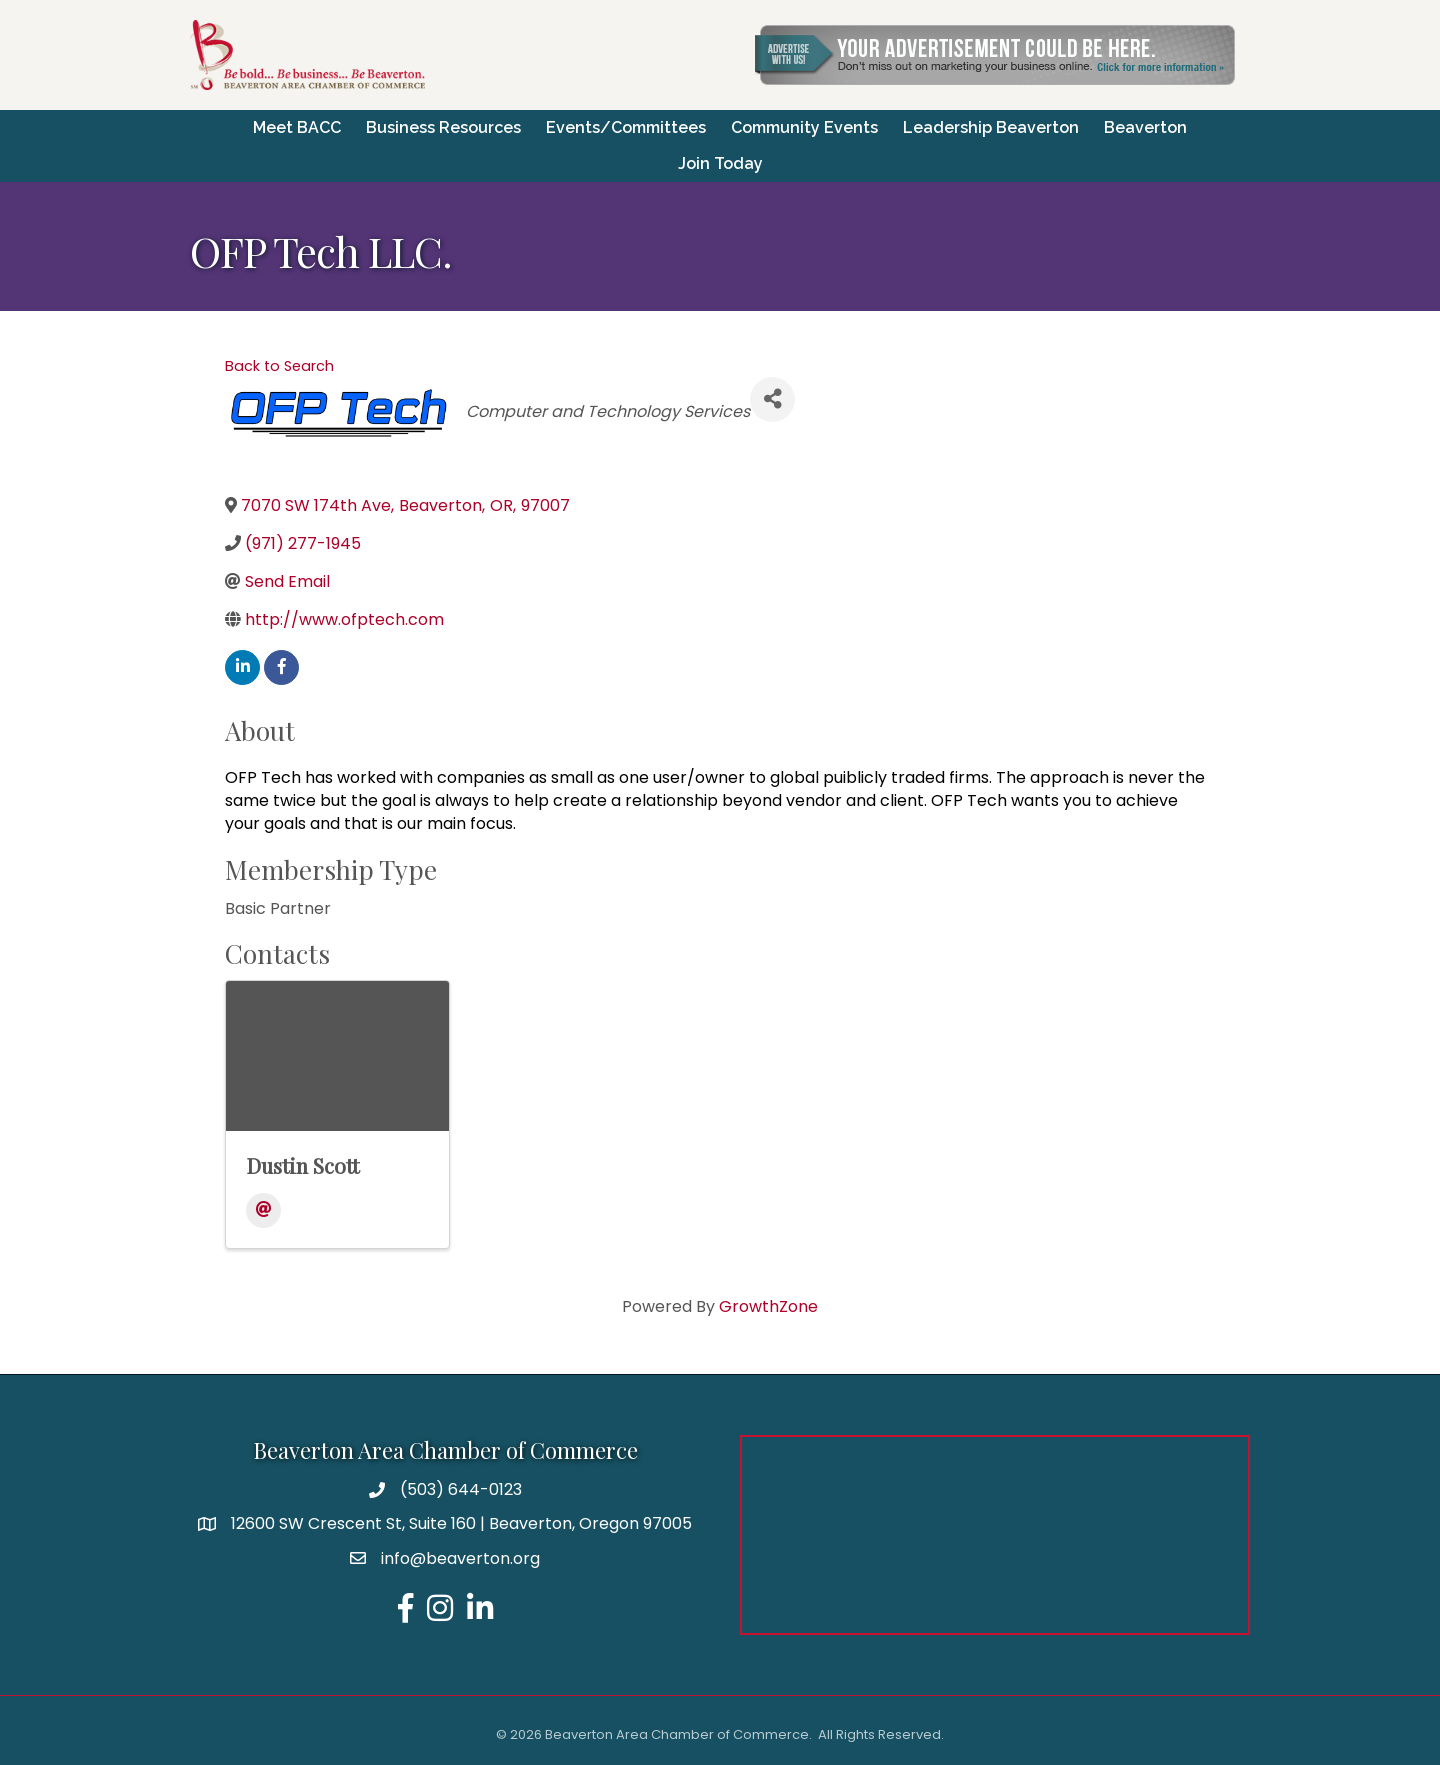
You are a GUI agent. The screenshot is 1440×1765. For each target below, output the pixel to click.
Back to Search (279, 366)
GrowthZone (768, 1306)
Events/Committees (626, 127)
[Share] (772, 399)
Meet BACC (297, 127)
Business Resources (443, 127)
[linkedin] (242, 667)
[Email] (263, 1210)
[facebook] (281, 667)
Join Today (720, 163)
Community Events (804, 127)
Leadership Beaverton (991, 127)
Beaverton (1145, 127)
